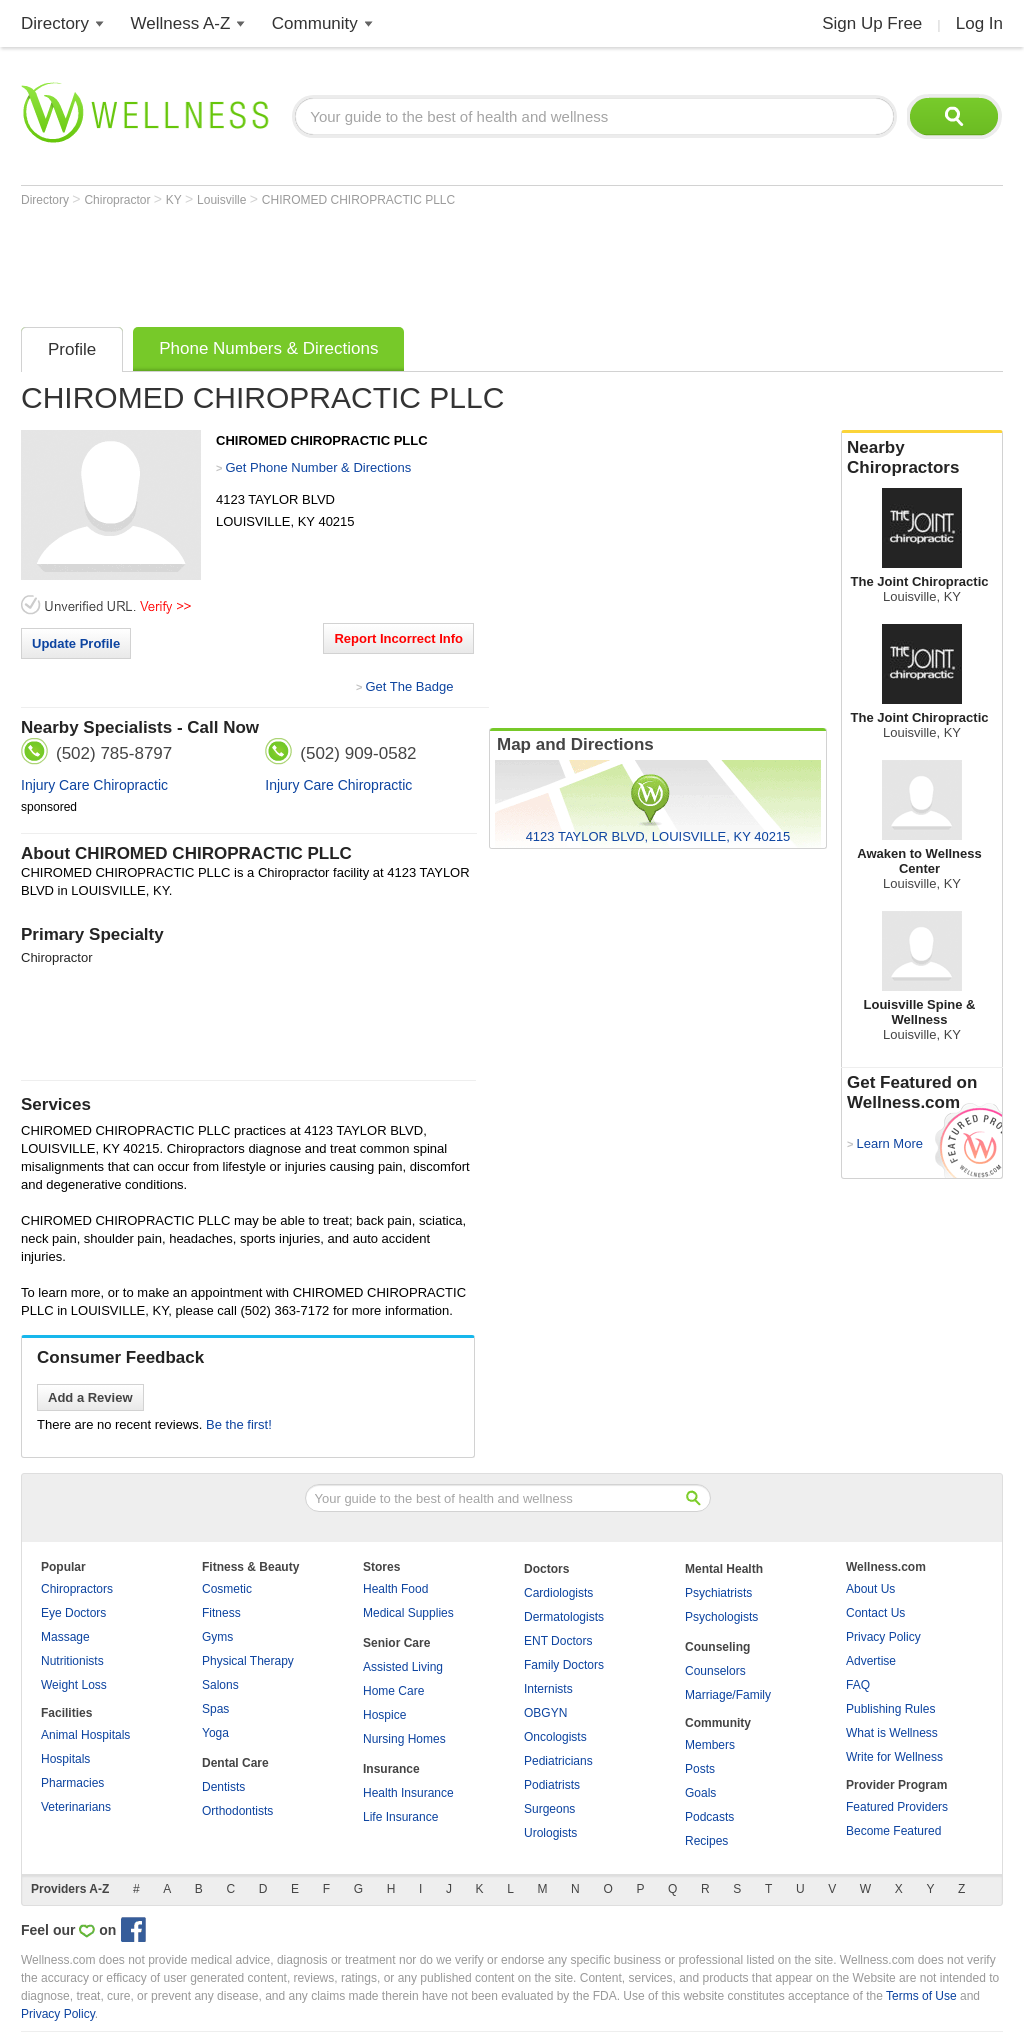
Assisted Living (403, 1667)
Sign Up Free (872, 23)
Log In (979, 23)
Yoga (215, 1733)
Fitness (221, 1613)
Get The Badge (409, 686)
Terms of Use (921, 1996)
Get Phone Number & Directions (318, 467)
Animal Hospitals (85, 1735)
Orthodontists (237, 1811)
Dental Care (235, 1763)
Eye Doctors (73, 1613)
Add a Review (90, 1397)
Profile (72, 349)
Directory (55, 23)
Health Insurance (408, 1793)
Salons (220, 1685)
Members (710, 1745)
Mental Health (724, 1569)
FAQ (858, 1685)
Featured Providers (897, 1807)
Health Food (395, 1589)
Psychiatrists (718, 1593)
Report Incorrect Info (398, 638)
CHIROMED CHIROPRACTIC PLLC (358, 200)
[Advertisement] (385, 262)
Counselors (715, 1671)
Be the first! (239, 1424)
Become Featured (893, 1831)
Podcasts (709, 1817)
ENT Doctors (558, 1641)
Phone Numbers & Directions (268, 348)
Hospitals (65, 1759)
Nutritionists (72, 1661)
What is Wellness (892, 1733)
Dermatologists (564, 1617)
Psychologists (721, 1617)
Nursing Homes (404, 1739)
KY (175, 200)
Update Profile (76, 643)
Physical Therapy (248, 1661)
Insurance (391, 1769)
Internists (548, 1689)
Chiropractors (77, 1589)
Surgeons (549, 1809)
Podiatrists (552, 1785)
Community (315, 23)
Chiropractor (118, 200)
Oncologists (555, 1737)
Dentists (223, 1787)
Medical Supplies (408, 1613)
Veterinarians (76, 1807)
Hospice (384, 1715)
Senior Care (396, 1643)
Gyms (217, 1637)
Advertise (871, 1661)
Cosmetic (227, 1589)
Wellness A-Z (181, 23)
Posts (700, 1769)
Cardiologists (558, 1593)
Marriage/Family (728, 1695)
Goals (700, 1793)
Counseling (717, 1647)
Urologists (550, 1833)
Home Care (393, 1691)
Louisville (223, 200)
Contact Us (875, 1613)
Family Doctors (564, 1665)
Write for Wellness (894, 1757)
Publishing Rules (890, 1709)
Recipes (706, 1841)
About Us (870, 1589)
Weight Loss (74, 1685)
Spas (215, 1709)
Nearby (922, 458)
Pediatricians (558, 1761)
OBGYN (545, 1713)
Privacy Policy (883, 1637)
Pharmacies (72, 1783)
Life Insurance (400, 1817)
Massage (65, 1637)
